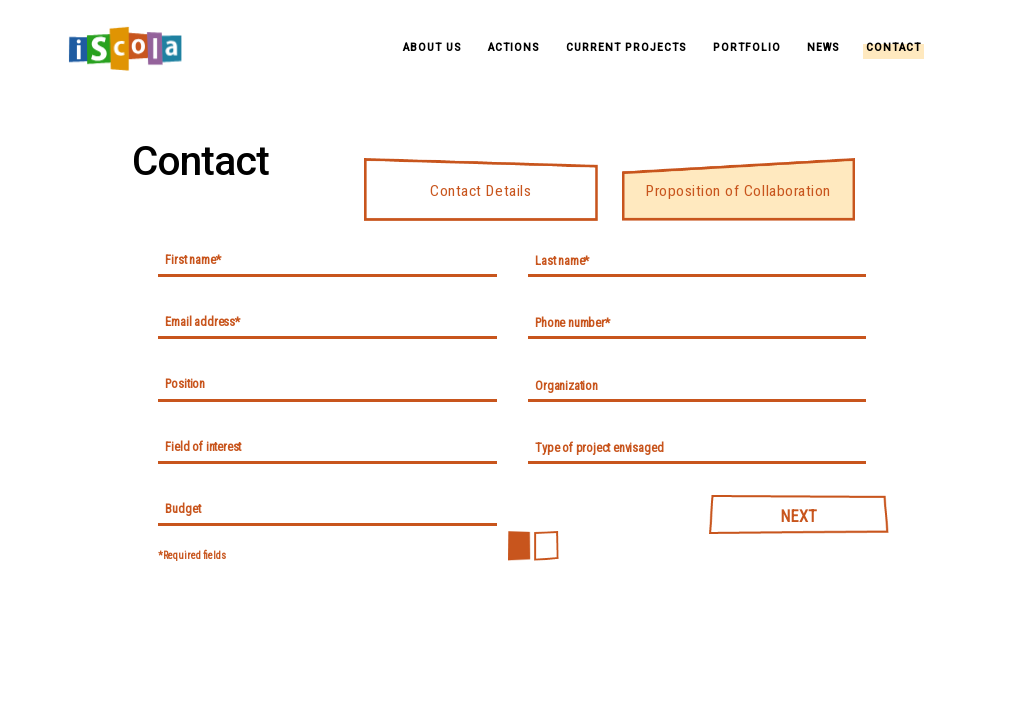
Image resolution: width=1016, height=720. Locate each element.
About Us (432, 47)
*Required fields (192, 555)
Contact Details (481, 191)
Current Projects (626, 47)
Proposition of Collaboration (738, 191)
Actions (514, 47)
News (823, 47)
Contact (893, 47)
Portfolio (747, 47)
